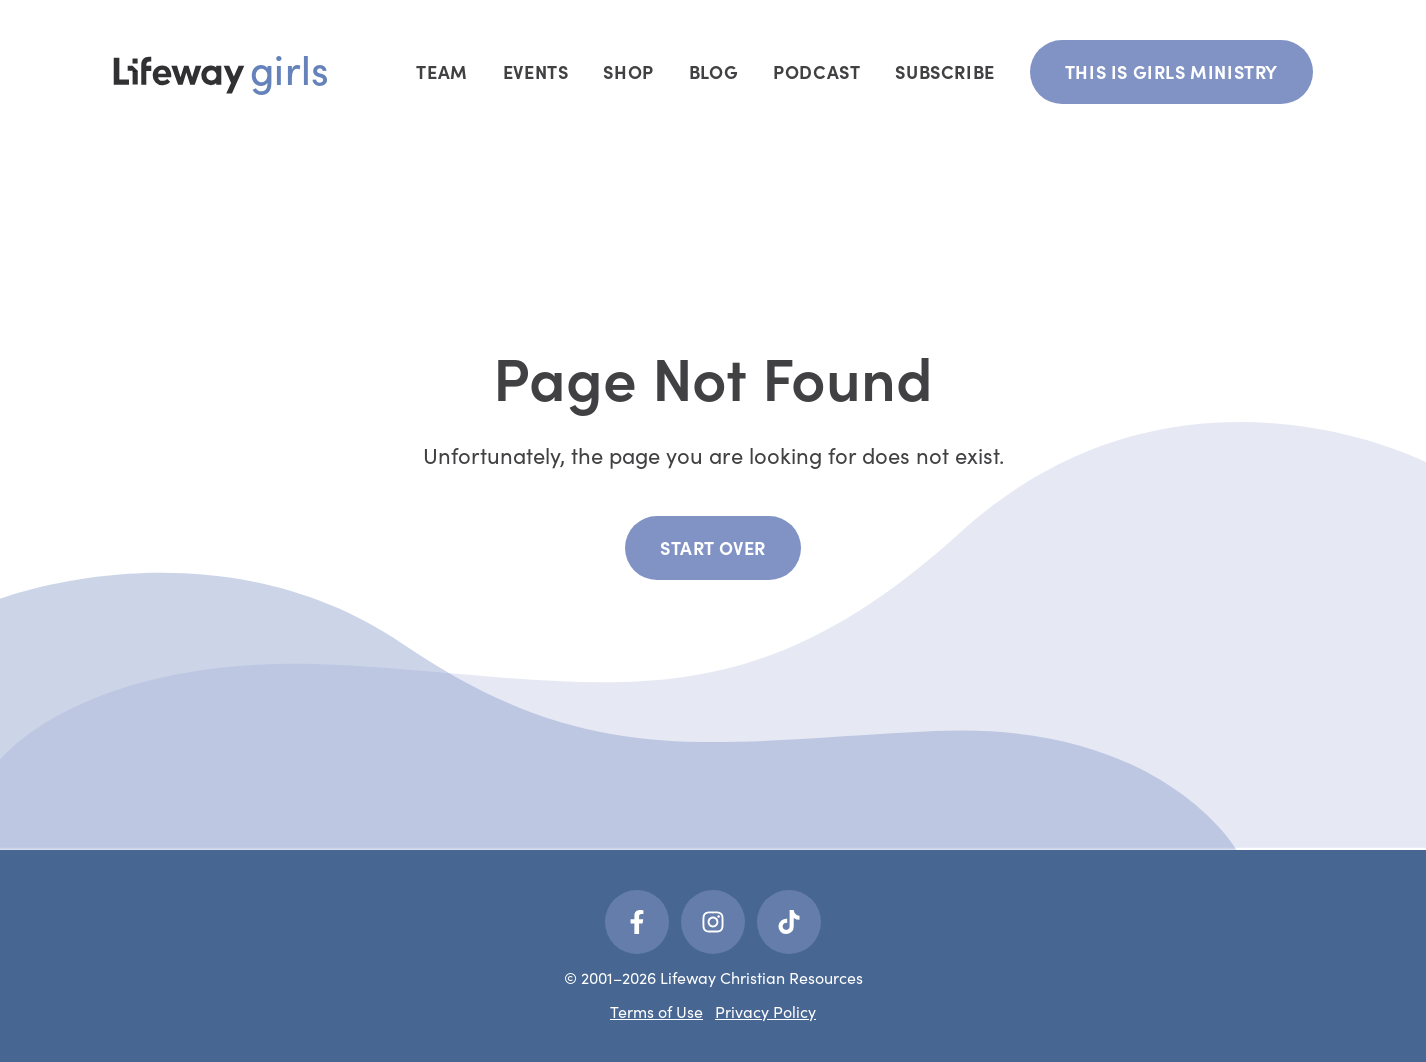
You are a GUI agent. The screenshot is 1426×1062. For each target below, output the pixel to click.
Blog (713, 71)
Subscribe (944, 71)
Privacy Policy (765, 1011)
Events (536, 71)
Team (441, 71)
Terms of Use (656, 1011)
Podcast (816, 71)
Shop (628, 71)
